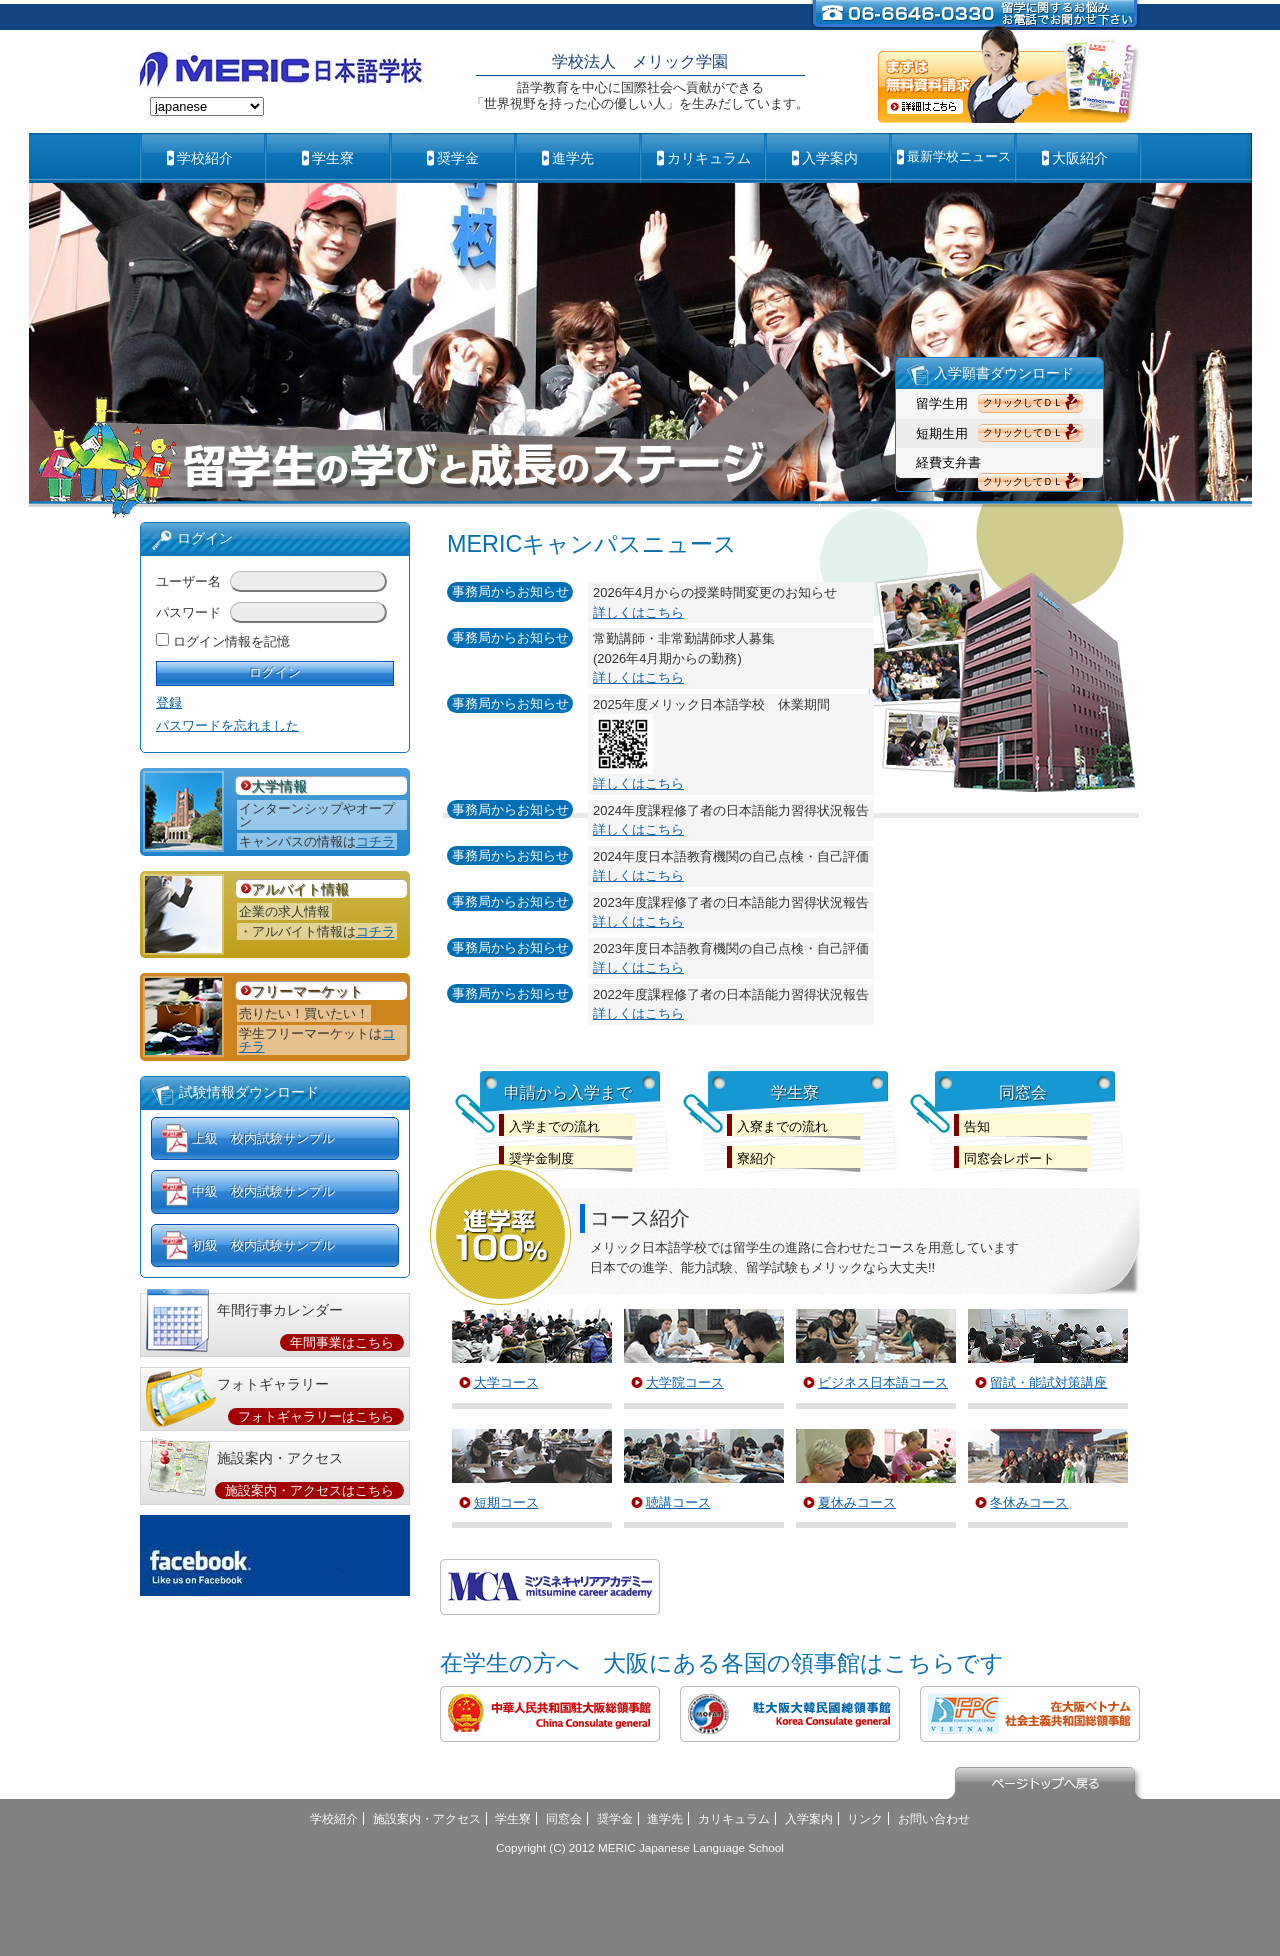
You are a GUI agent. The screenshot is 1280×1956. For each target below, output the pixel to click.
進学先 (573, 158)
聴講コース (678, 1502)
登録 (169, 702)
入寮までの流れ (782, 1126)
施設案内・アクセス (427, 1818)
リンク (865, 1818)
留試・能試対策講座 (1048, 1382)
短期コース (506, 1502)
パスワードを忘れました (227, 725)
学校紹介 (205, 158)
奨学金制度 (541, 1158)
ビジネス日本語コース (883, 1382)
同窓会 (564, 1818)
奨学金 (458, 158)
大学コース (506, 1382)
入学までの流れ (554, 1126)
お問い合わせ (934, 1818)
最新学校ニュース (959, 156)
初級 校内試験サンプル (263, 1245)
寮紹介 (756, 1158)
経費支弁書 (948, 462)
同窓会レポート (1009, 1158)
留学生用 (942, 403)
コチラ (375, 841)
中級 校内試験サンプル (263, 1191)
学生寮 (333, 158)
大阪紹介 (1080, 158)
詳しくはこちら (638, 612)
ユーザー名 (188, 581)
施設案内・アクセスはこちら (309, 1490)
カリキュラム (709, 158)
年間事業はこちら (342, 1342)
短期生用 (942, 433)
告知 (977, 1126)
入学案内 (830, 158)
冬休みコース (1029, 1502)
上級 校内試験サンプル (263, 1138)
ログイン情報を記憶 (231, 641)
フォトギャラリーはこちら (316, 1416)
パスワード (188, 612)
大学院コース (685, 1382)
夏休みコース (857, 1502)
